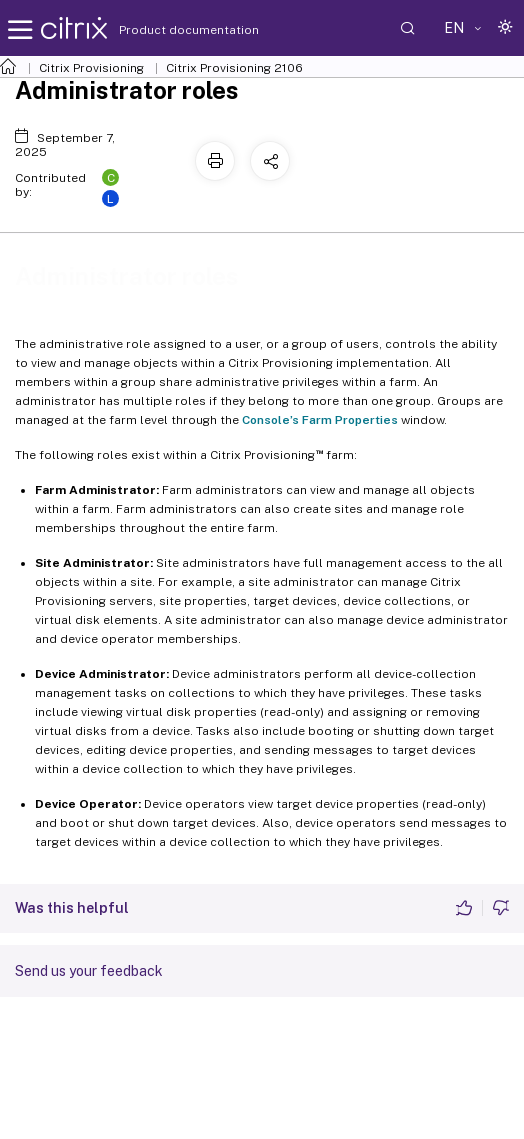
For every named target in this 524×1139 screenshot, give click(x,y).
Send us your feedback (89, 971)
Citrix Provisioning (91, 68)
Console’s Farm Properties (320, 420)
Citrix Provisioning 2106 (234, 68)
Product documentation (164, 30)
